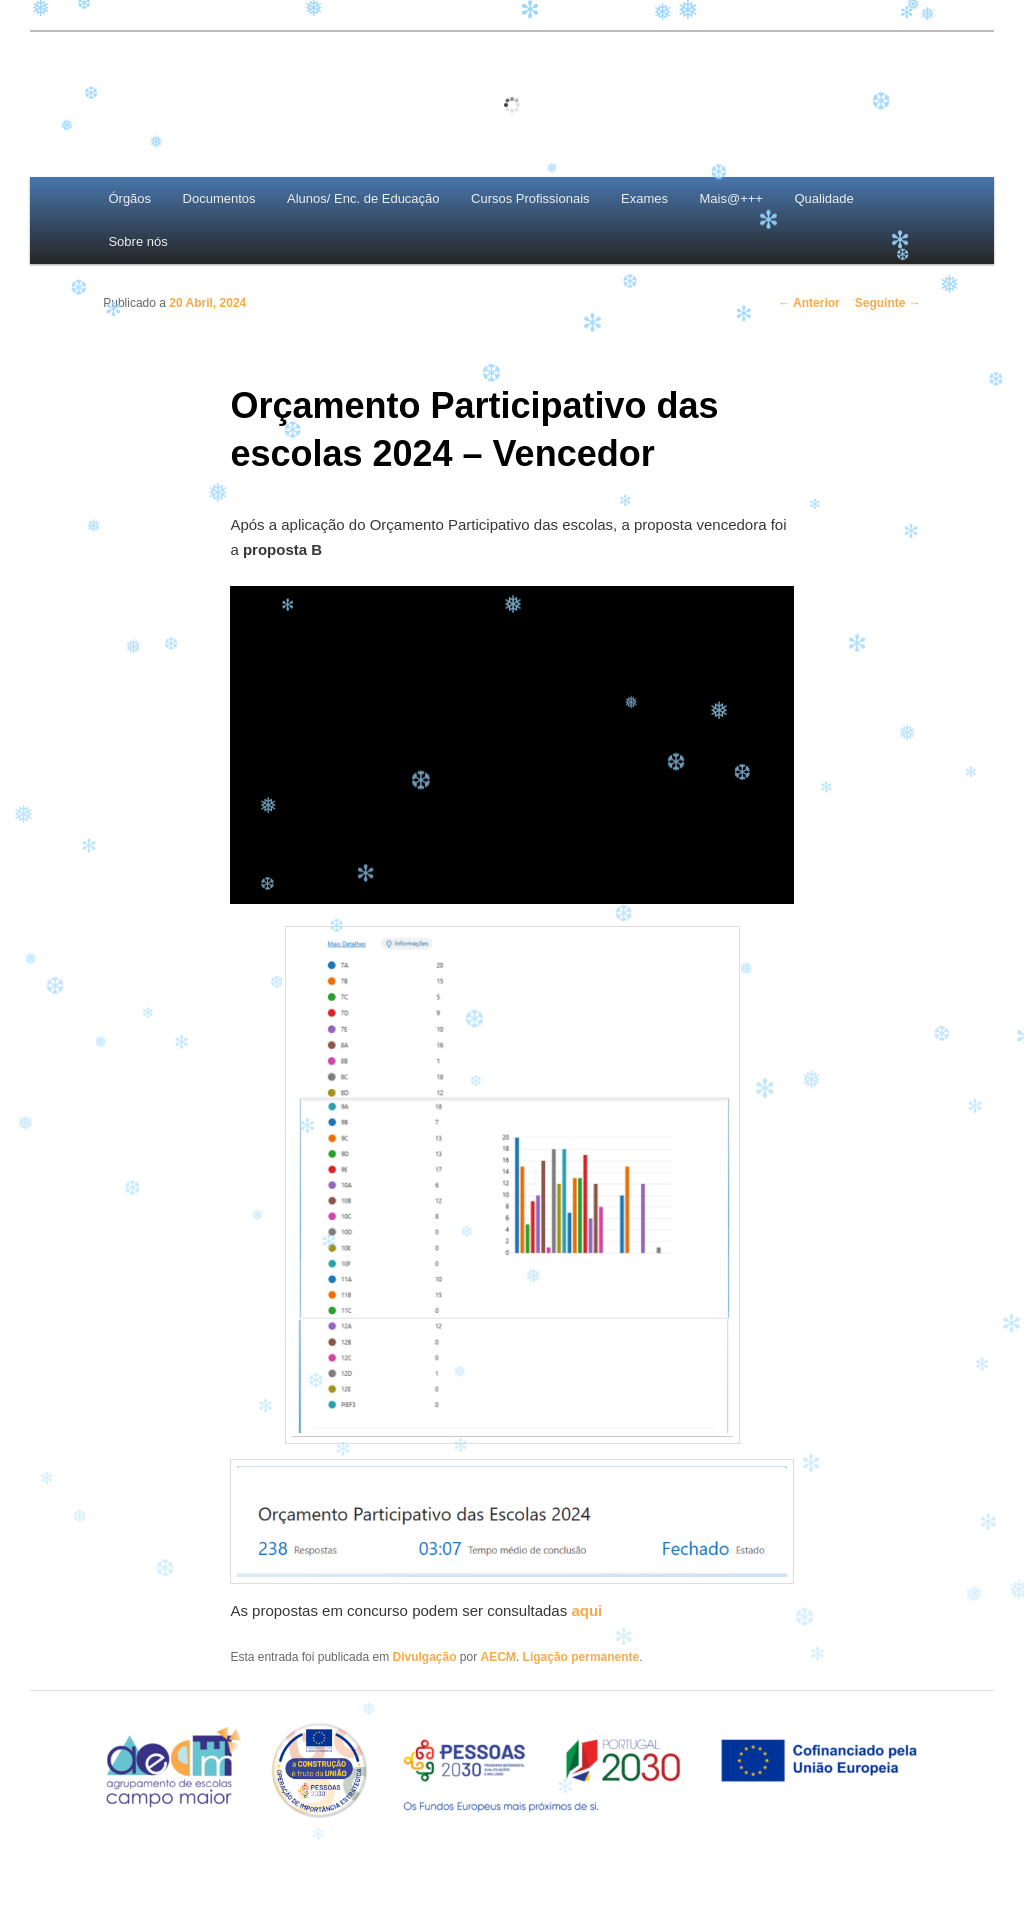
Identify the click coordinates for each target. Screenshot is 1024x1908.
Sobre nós (137, 241)
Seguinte (888, 303)
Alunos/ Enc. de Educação (363, 198)
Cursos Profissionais (530, 198)
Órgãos (129, 198)
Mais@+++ (731, 198)
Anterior (809, 303)
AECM (498, 1657)
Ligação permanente (581, 1657)
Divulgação (424, 1657)
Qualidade (823, 198)
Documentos (219, 198)
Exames (644, 198)
